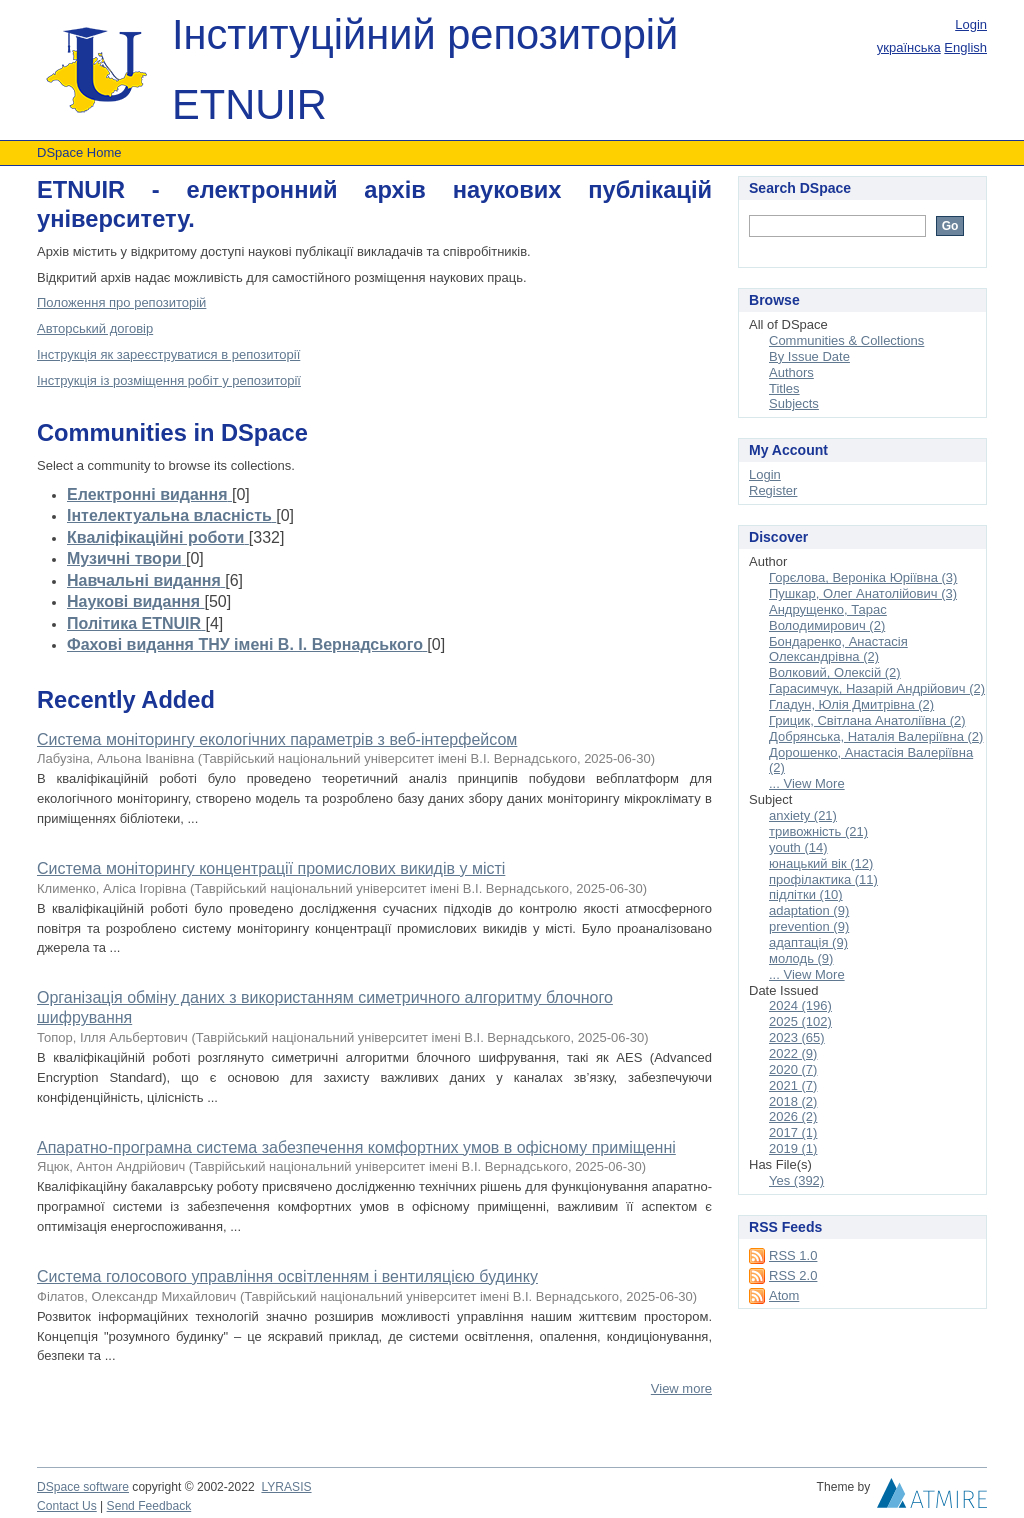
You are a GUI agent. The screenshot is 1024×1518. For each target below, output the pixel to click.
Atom (784, 1295)
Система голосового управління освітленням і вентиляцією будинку (287, 1276)
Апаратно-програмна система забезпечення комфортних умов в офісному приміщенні (356, 1147)
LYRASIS (286, 1487)
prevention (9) (809, 926)
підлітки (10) (806, 894)
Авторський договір (95, 328)
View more (681, 1388)
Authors (791, 372)
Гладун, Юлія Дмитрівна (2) (851, 704)
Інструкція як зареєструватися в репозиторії (168, 354)
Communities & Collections (846, 340)
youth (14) (798, 847)
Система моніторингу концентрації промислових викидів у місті (271, 868)
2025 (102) (800, 1021)
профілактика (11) (823, 879)
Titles (784, 388)
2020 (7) (793, 1069)
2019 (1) (793, 1148)
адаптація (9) (808, 942)
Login (971, 24)
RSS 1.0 (793, 1255)
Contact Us (67, 1506)
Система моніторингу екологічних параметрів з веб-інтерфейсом (277, 739)
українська (909, 47)
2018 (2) (793, 1101)
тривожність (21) (818, 831)
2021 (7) (793, 1085)
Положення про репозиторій (121, 302)
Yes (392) (796, 1180)
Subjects (794, 403)
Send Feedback (149, 1506)
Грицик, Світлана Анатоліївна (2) (867, 720)
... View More (807, 783)
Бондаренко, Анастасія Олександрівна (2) (838, 649)
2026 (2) (793, 1116)
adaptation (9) (809, 910)
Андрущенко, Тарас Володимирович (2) (828, 617)
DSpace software (83, 1487)
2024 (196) (800, 1005)
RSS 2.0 (793, 1275)
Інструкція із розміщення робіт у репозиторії (169, 380)
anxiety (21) (803, 815)
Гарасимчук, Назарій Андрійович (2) (877, 688)
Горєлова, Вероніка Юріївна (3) (863, 577)
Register (773, 490)
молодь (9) (801, 958)
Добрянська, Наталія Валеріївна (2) (876, 736)
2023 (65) (797, 1037)
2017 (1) (793, 1132)
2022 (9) (793, 1053)
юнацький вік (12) (821, 863)
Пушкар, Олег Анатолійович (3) (863, 593)
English (965, 47)
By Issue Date (809, 356)
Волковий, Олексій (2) (835, 672)
